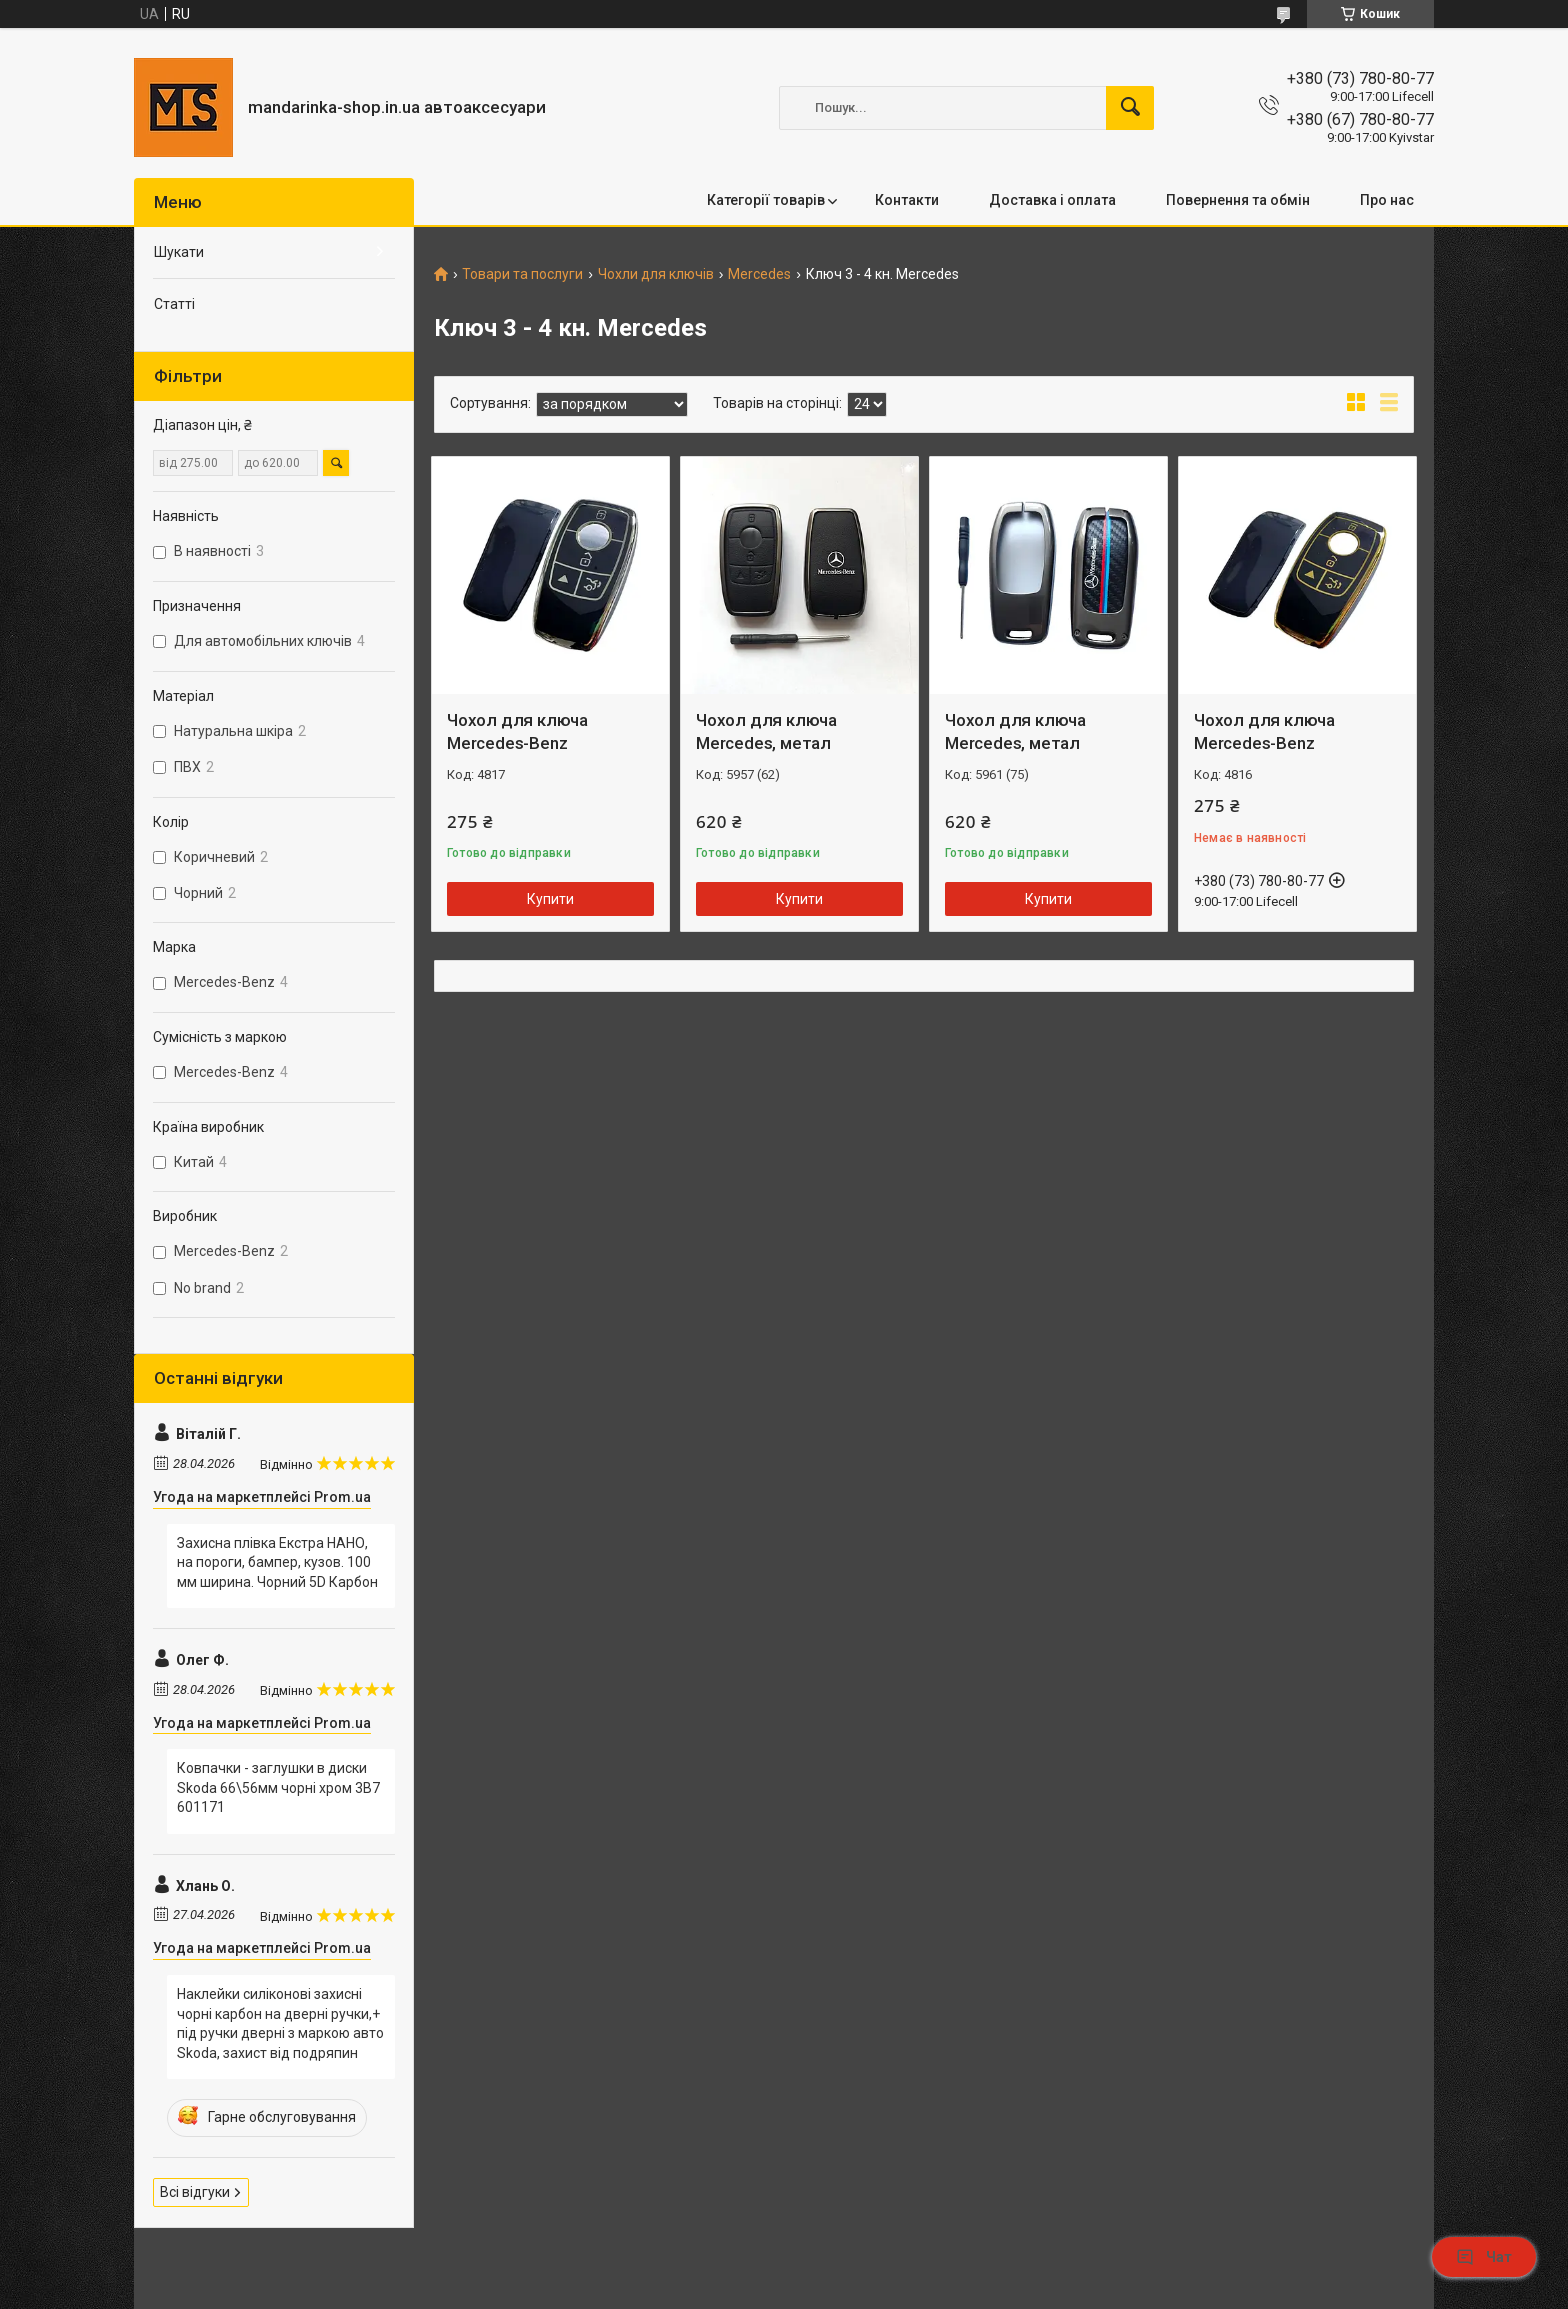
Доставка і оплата (1052, 200)
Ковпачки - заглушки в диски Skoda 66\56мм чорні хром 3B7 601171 (278, 1787)
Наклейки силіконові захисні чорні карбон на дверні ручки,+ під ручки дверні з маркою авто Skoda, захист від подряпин (280, 2023)
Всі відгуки (195, 2192)
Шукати (179, 252)
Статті (174, 304)
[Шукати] (1130, 108)
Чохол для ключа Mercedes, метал (766, 732)
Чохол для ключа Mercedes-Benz (517, 732)
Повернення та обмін (1238, 200)
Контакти (907, 200)
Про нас (1387, 200)
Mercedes (759, 274)
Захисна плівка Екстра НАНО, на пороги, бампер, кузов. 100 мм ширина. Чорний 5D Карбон (277, 1562)
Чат (1484, 2257)
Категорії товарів (766, 200)
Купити (550, 899)
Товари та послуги (522, 274)
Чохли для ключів (656, 274)
